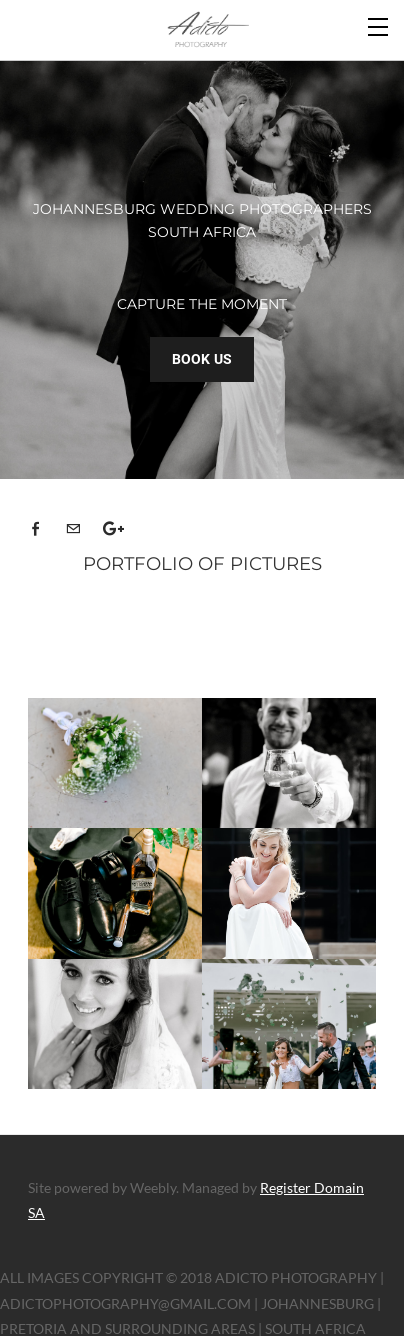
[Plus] (115, 523)
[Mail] (78, 523)
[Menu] (379, 25)
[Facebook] (41, 523)
